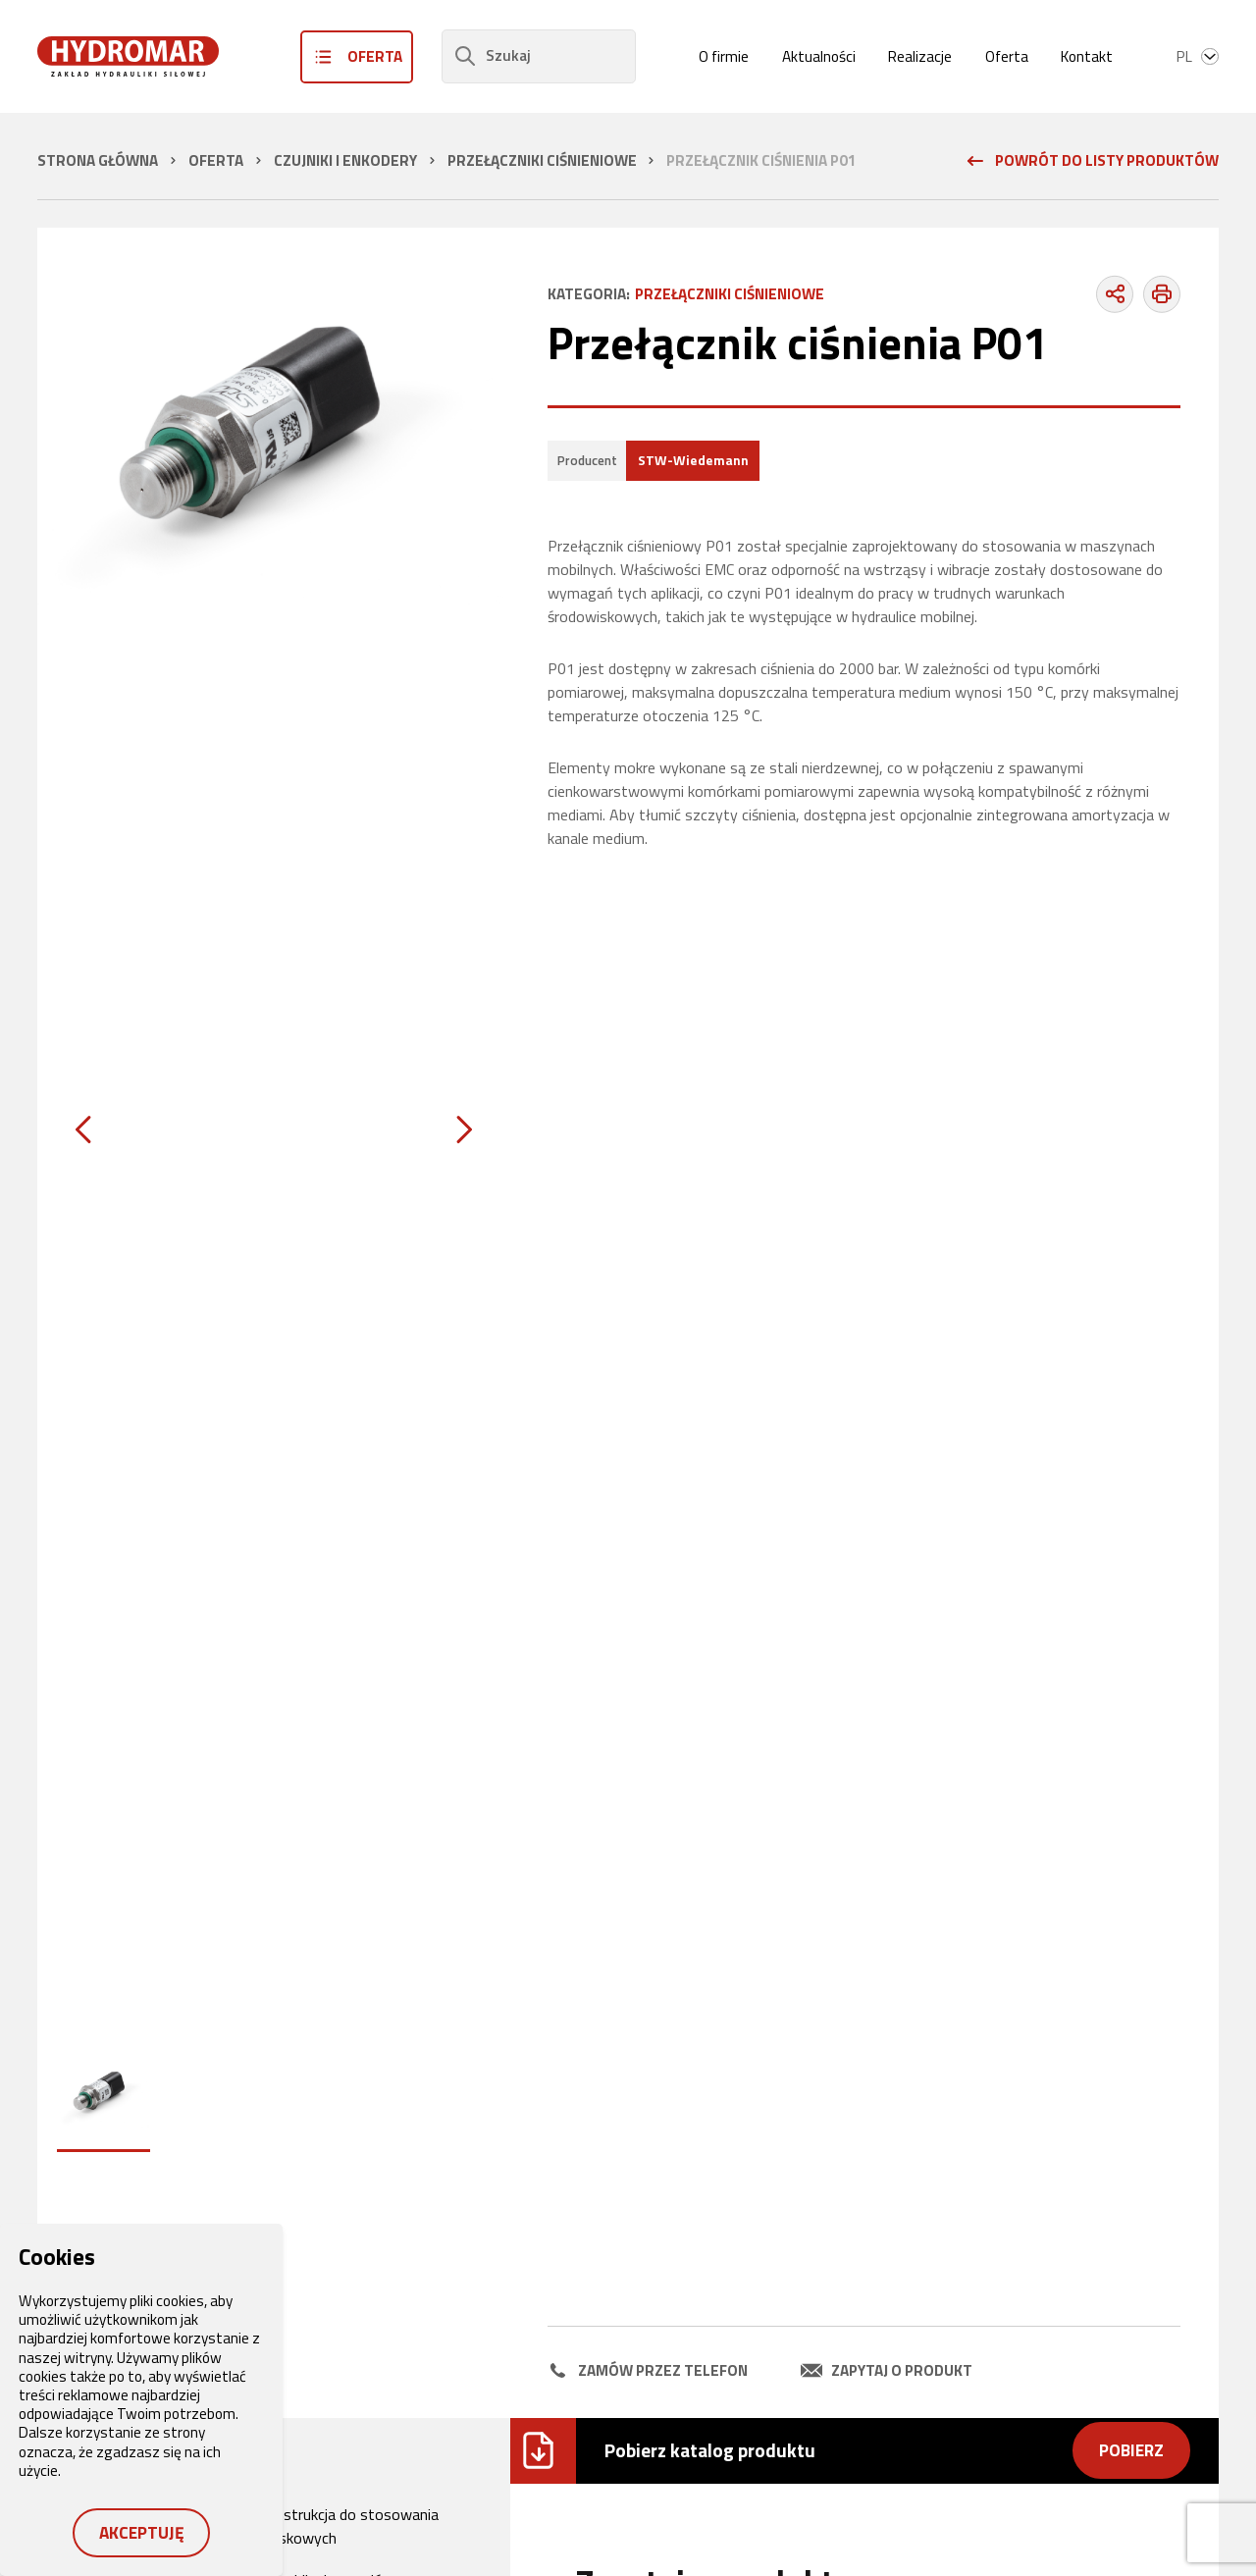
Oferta (1006, 56)
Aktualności (819, 56)
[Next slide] (464, 1130)
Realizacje (920, 56)
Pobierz (1131, 2450)
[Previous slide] (83, 1130)
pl (1198, 56)
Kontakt (1087, 56)
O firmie (724, 56)
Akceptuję (141, 2532)
